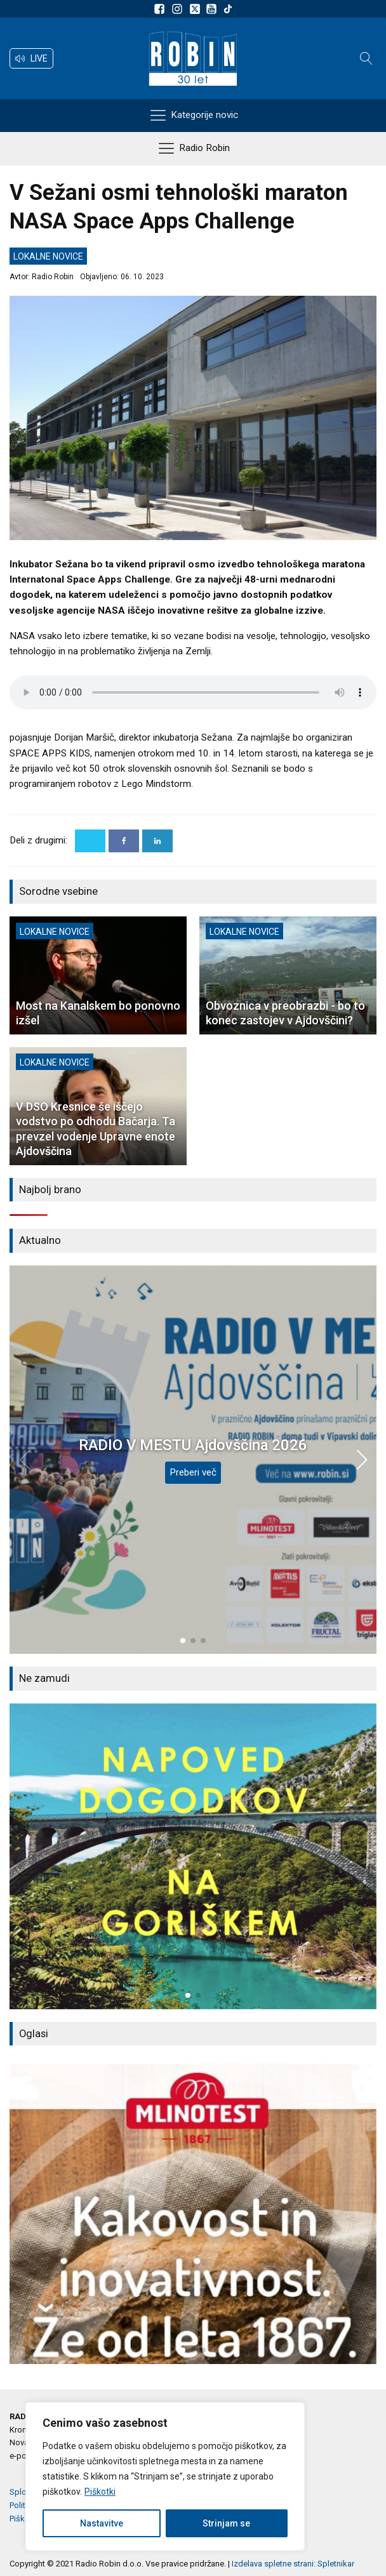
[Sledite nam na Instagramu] (179, 9)
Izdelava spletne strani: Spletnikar (293, 2563)
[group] (193, 1856)
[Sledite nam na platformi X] (196, 9)
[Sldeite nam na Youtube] (213, 9)
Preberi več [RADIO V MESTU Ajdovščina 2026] (193, 1472)
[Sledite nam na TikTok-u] (227, 8)
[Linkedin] (157, 840)
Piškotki (100, 2492)
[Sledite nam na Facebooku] (161, 9)
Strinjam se (226, 2523)
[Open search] (366, 58)
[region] (165, 2476)
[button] (31, 58)
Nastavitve (101, 2523)
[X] (90, 840)
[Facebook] (124, 840)
